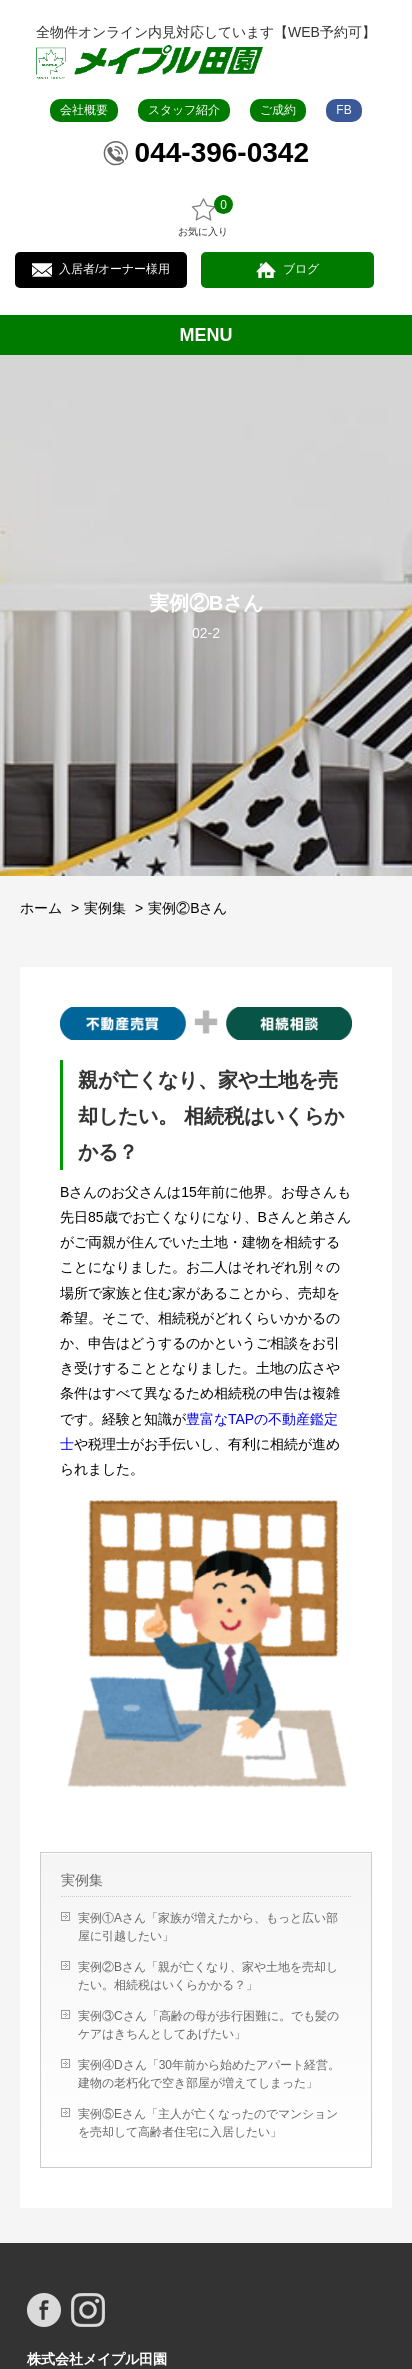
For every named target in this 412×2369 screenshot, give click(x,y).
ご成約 (278, 110)
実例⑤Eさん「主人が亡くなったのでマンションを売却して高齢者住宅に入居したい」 (208, 2123)
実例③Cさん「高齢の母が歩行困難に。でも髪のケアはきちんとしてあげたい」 (208, 2025)
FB (343, 110)
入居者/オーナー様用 (114, 269)
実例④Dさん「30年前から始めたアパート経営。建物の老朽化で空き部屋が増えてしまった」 (209, 2074)
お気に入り (203, 216)
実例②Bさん (187, 908)
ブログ (301, 269)
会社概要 (84, 110)
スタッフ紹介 (184, 110)
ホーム (41, 908)
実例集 (105, 908)
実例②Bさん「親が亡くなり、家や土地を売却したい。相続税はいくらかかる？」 (208, 1976)
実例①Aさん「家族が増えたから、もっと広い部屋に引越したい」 (208, 1927)
